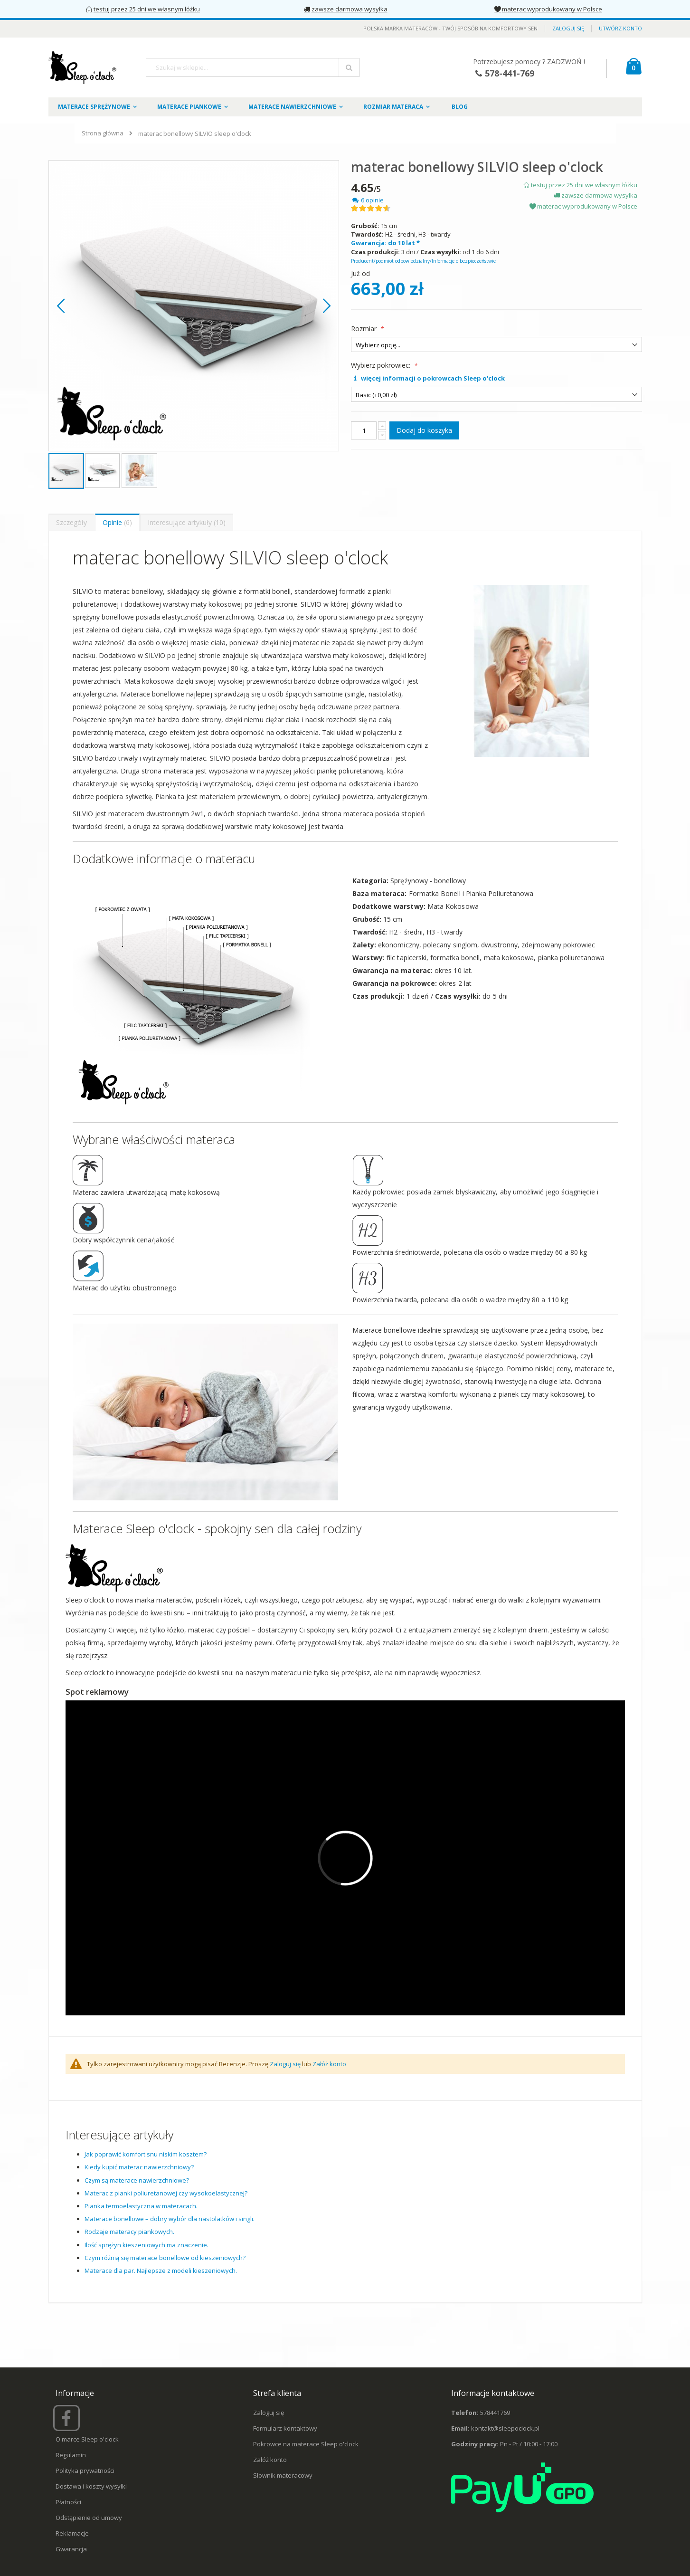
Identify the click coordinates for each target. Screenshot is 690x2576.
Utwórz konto (620, 28)
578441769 (495, 2412)
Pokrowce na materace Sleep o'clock (306, 2444)
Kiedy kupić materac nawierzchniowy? (139, 2167)
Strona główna (102, 133)
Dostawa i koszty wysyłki (91, 2486)
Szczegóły (71, 522)
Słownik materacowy (282, 2475)
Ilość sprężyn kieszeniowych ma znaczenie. (146, 2245)
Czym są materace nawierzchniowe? (137, 2180)
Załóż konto (329, 2064)
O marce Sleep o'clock (87, 2439)
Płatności (68, 2502)
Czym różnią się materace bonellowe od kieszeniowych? (165, 2257)
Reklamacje (72, 2533)
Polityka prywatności (85, 2470)
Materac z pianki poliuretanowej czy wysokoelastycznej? (166, 2193)
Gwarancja (71, 2549)
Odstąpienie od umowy (89, 2517)
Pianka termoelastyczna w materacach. (141, 2206)
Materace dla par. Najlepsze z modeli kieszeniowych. (161, 2270)
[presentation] (71, 522)
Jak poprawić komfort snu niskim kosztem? (146, 2154)
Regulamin (71, 2455)
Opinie (117, 522)
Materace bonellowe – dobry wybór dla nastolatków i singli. (170, 2218)
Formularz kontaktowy (285, 2428)
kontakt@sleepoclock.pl (505, 2428)
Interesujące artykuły (187, 522)
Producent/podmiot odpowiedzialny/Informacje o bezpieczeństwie (423, 261)
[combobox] (252, 67)
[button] (61, 306)
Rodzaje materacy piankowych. (129, 2231)
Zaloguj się (568, 28)
